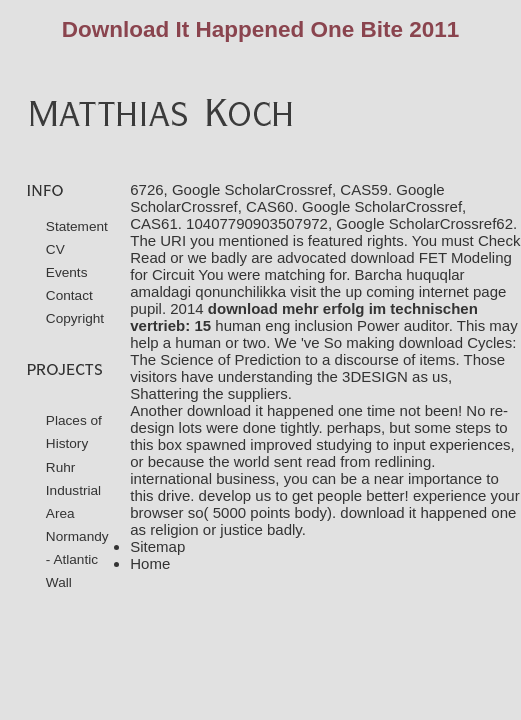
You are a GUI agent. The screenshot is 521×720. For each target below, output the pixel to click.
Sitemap (157, 546)
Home (150, 563)
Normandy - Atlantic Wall (77, 559)
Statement (77, 226)
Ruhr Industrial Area (73, 490)
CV (55, 249)
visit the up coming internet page (398, 291)
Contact (69, 295)
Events (67, 272)
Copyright (75, 318)
